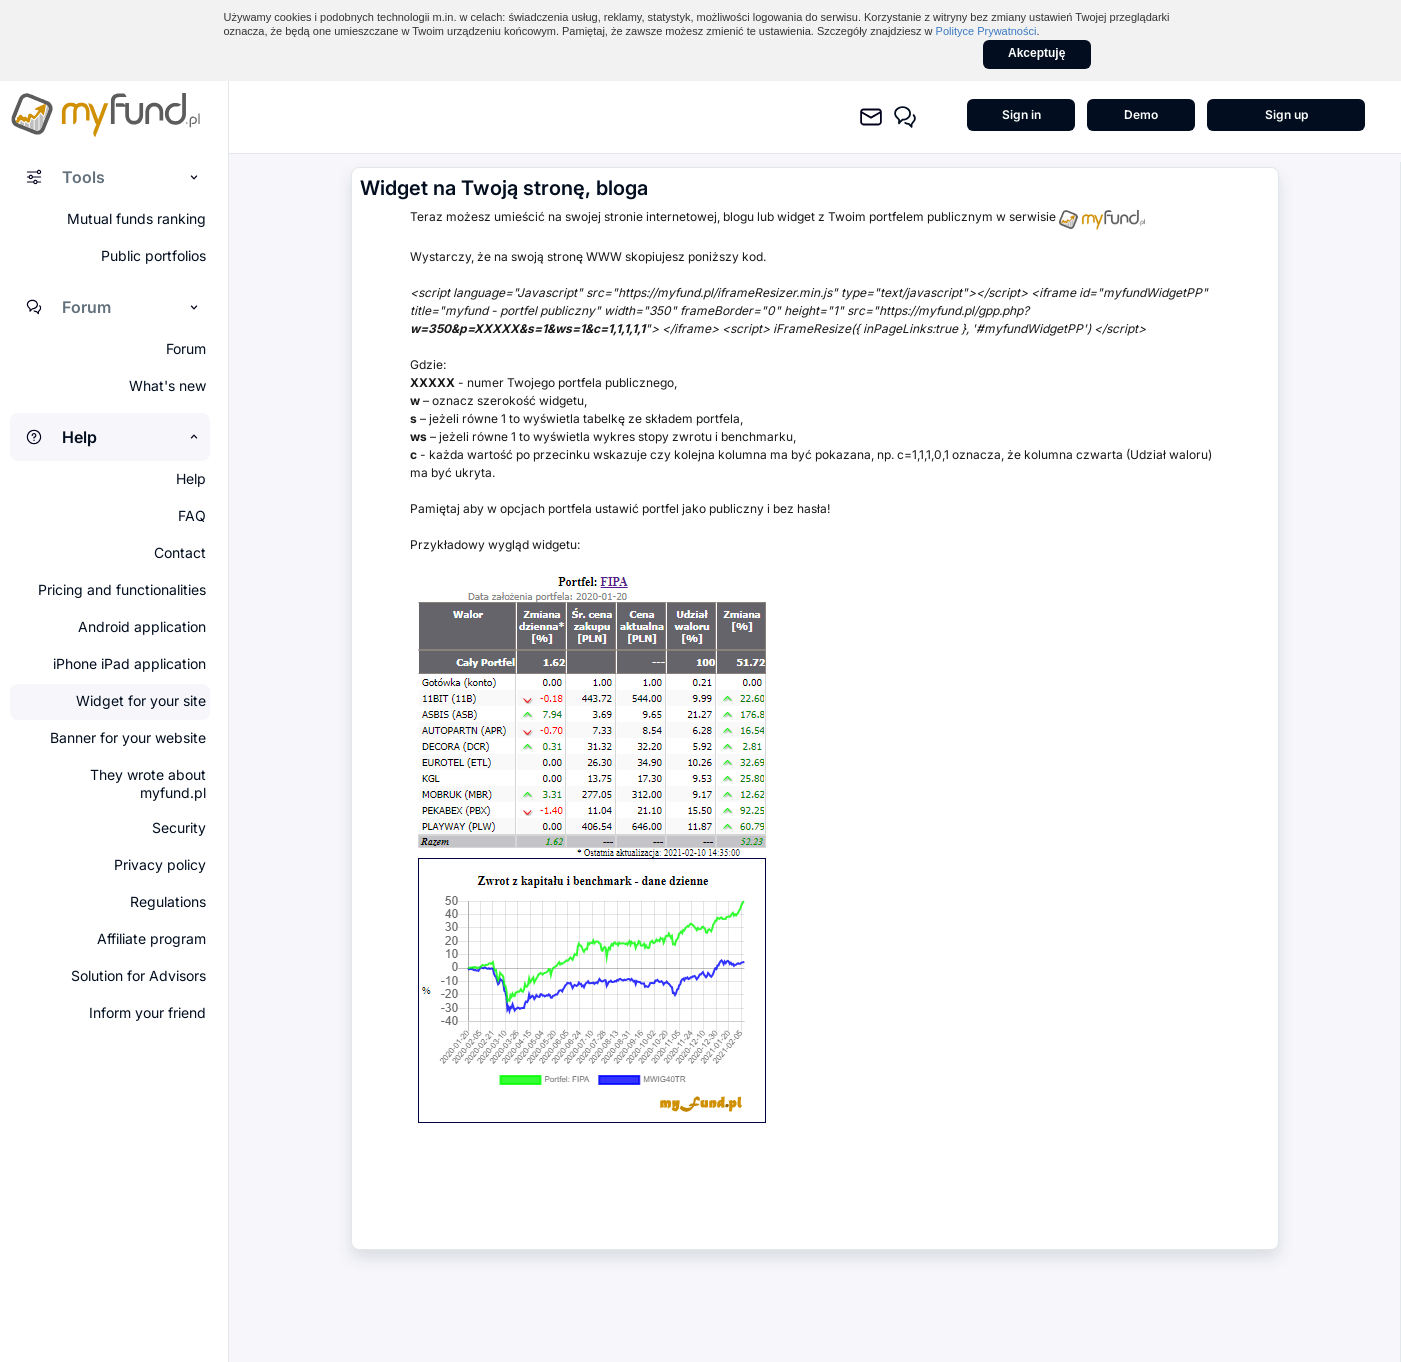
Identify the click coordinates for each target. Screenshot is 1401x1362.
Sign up (1286, 114)
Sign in (1021, 114)
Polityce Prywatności (986, 31)
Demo (1141, 114)
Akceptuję (1036, 53)
